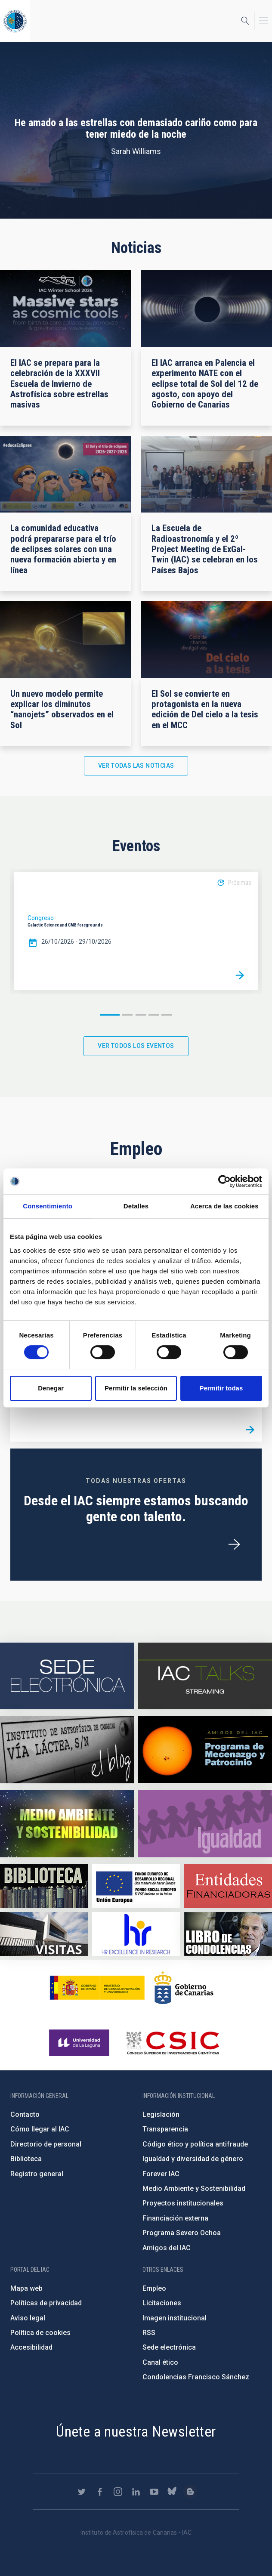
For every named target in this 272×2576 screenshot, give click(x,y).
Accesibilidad (31, 2347)
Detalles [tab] (136, 1206)
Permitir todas (221, 1388)
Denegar (51, 1388)
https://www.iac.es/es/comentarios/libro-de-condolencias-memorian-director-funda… (228, 1934)
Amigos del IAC (166, 2248)
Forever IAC (160, 2174)
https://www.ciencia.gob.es (97, 1987)
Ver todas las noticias (136, 765)
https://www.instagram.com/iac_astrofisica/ (118, 2492)
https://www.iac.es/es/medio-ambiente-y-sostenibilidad (67, 1823)
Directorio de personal (45, 2144)
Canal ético (160, 2362)
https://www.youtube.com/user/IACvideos (154, 2492)
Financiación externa (175, 2218)
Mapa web (26, 2288)
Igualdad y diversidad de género (192, 2159)
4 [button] (153, 1015)
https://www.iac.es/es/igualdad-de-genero (205, 1823)
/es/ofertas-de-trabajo (234, 1544)
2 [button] (127, 1015)
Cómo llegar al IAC (39, 2129)
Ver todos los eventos (136, 1045)
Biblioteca (26, 2159)
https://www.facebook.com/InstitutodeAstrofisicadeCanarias (100, 2492)
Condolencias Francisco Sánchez (195, 2377)
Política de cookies (40, 2333)
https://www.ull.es (80, 2043)
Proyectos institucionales (182, 2203)
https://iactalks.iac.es (205, 1676)
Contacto (25, 2114)
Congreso (41, 917)
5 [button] (166, 1015)
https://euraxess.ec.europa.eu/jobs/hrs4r (136, 1934)
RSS (148, 2333)
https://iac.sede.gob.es (67, 1676)
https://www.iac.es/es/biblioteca (44, 1886)
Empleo (154, 2288)
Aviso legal (27, 2318)
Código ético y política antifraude (195, 2144)
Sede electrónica (169, 2347)
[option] (136, 931)
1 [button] (110, 1015)
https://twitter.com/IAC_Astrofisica (82, 2492)
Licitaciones (161, 2303)
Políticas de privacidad (46, 2303)
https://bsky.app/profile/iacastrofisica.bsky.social (172, 2492)
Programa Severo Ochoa (181, 2233)
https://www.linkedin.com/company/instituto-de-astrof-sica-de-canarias (136, 2492)
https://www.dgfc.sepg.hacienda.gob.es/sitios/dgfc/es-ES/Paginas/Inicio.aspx (136, 1886)
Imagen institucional (174, 2318)
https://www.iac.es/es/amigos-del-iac (205, 1749)
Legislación (160, 2114)
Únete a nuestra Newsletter (136, 2431)
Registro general (36, 2174)
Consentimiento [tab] (47, 1206)
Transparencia (165, 2129)
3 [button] (141, 1015)
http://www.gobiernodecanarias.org (184, 1988)
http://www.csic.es (172, 2043)
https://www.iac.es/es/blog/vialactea (67, 1749)
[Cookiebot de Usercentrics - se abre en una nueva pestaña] (224, 1181)
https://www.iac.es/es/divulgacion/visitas (44, 1934)
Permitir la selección (136, 1388)
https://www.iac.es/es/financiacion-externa (228, 1886)
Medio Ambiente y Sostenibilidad (193, 2188)
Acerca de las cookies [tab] (224, 1206)
